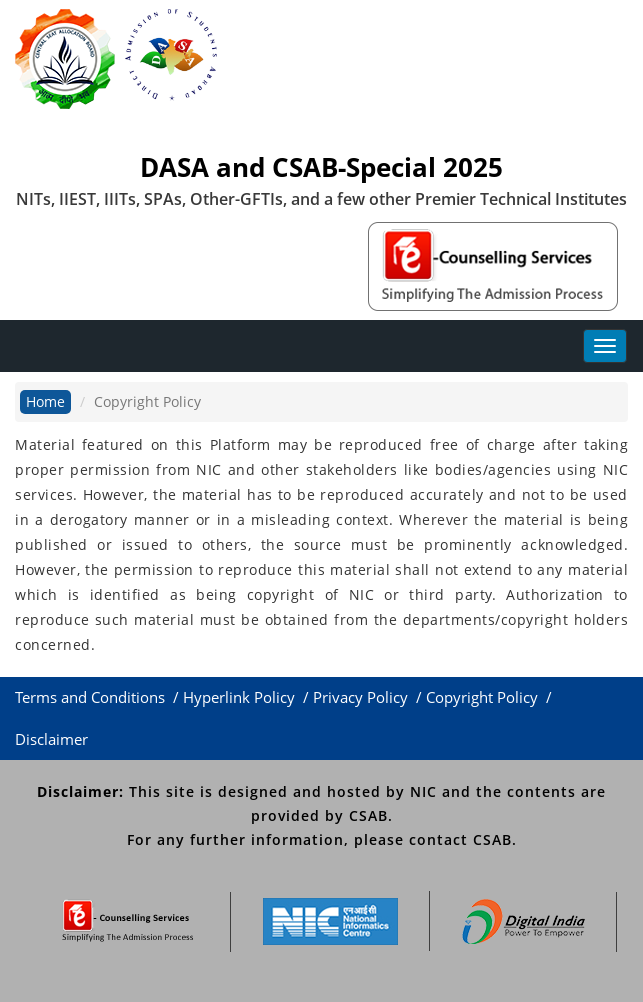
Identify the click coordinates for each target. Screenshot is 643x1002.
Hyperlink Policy (241, 697)
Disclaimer (53, 739)
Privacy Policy (362, 697)
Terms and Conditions (92, 697)
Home (45, 401)
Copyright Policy (484, 697)
